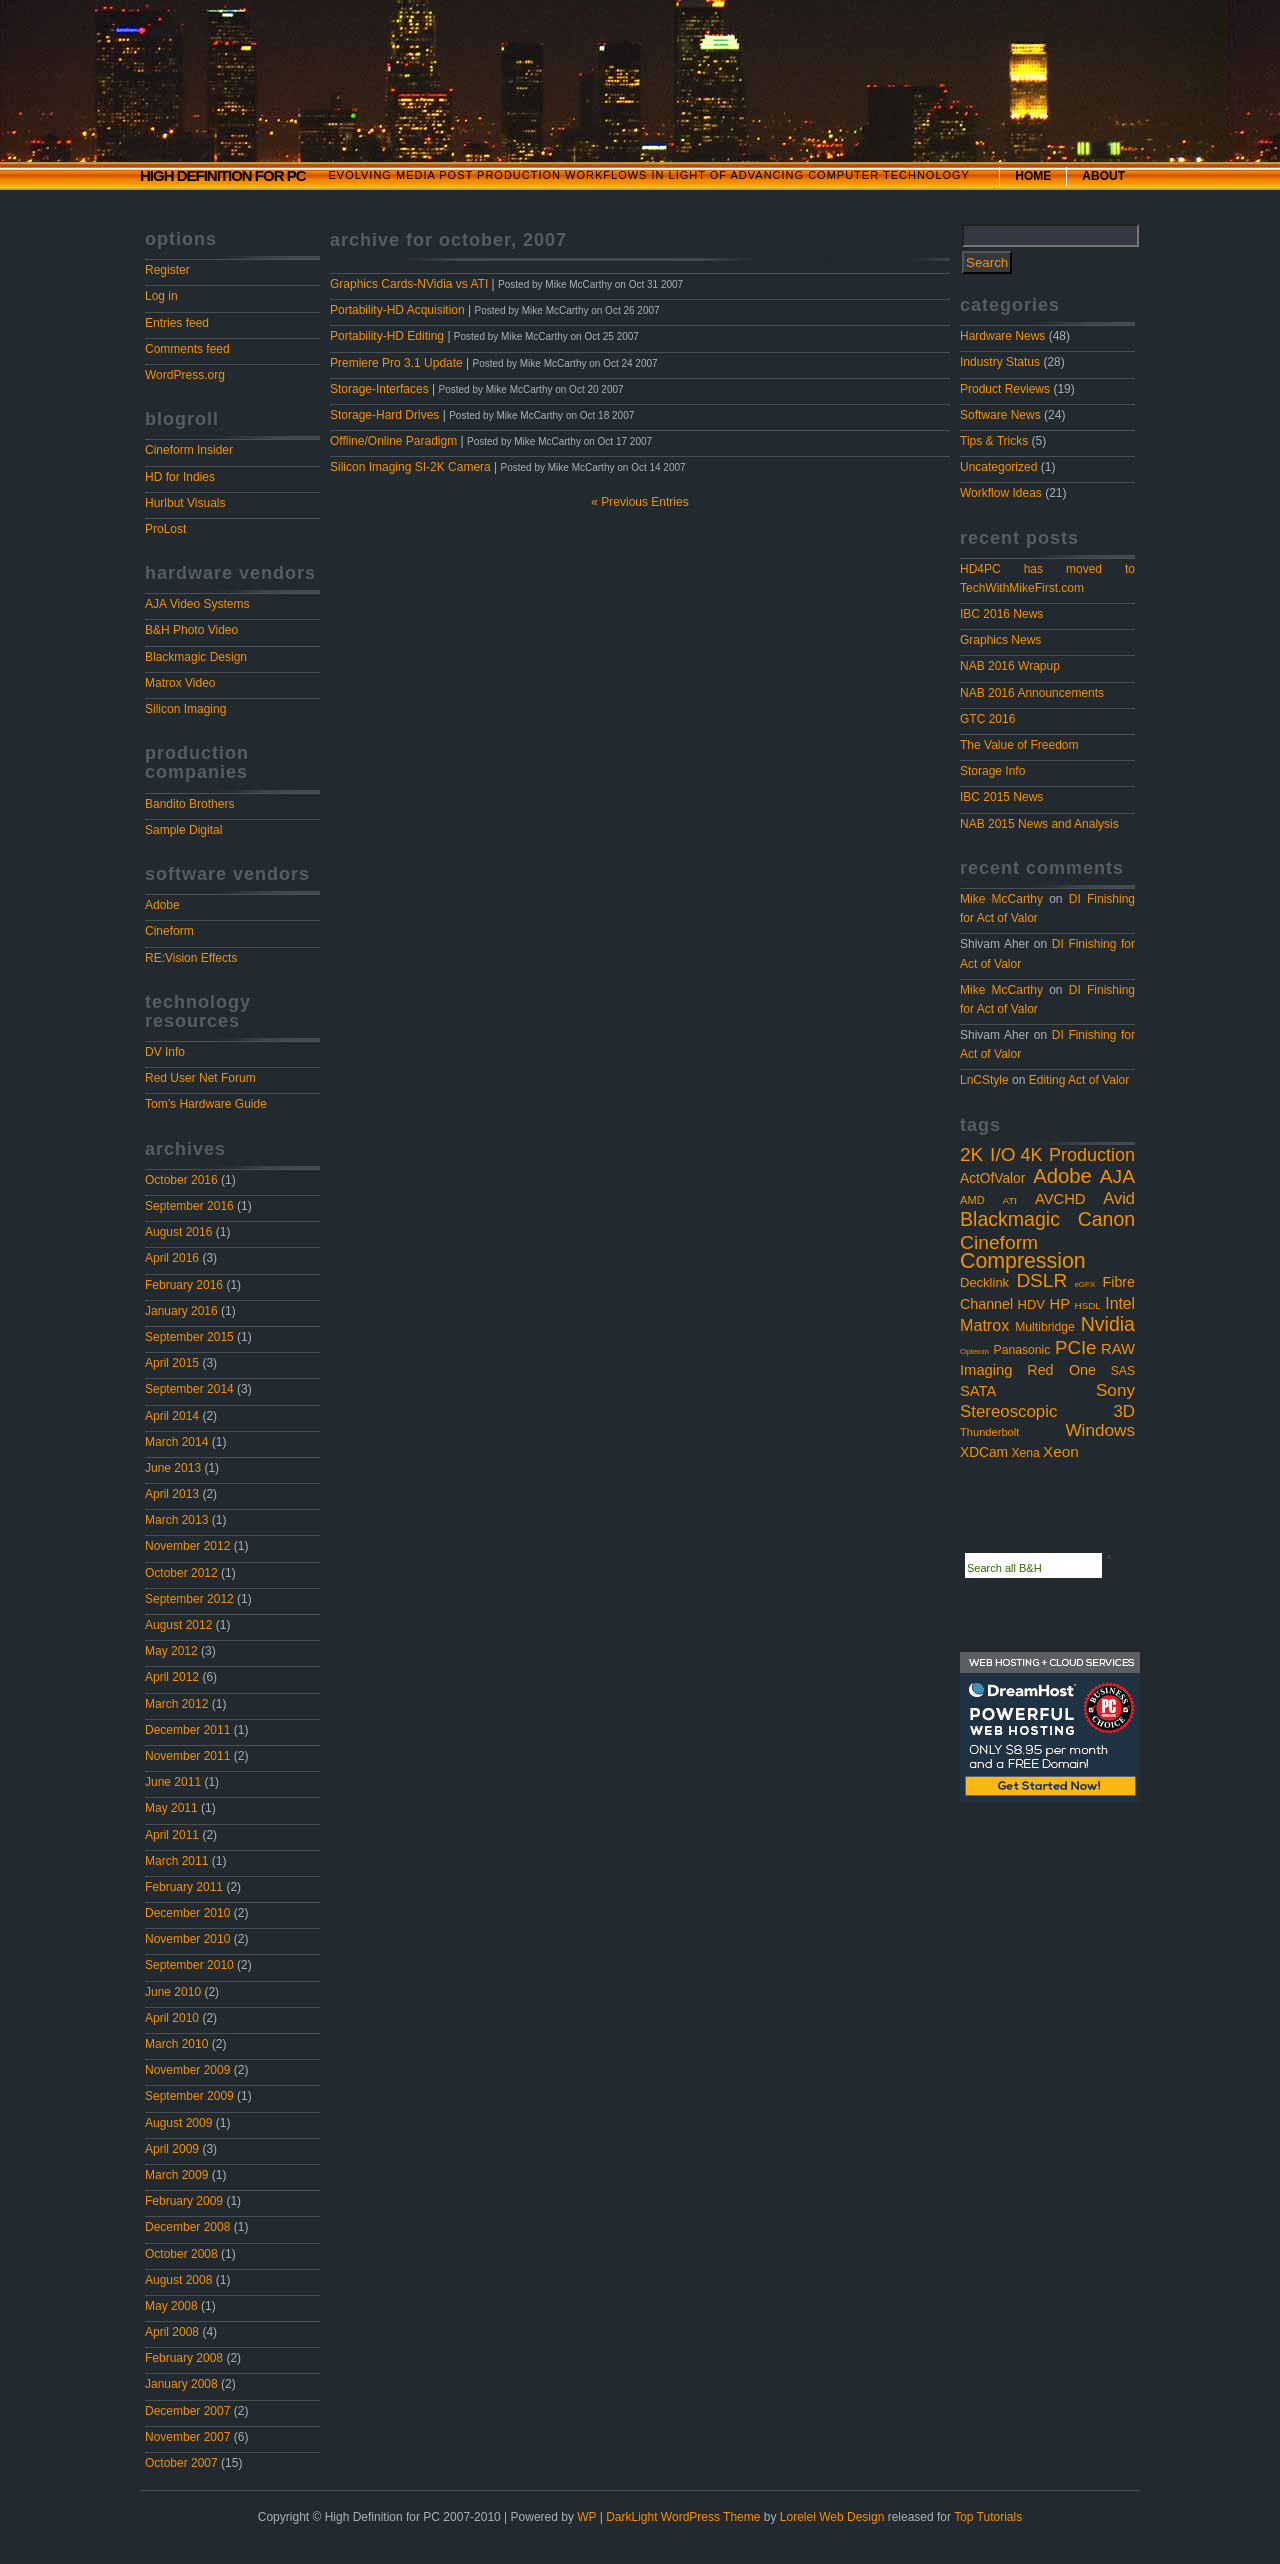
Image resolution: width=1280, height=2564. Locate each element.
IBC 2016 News (1001, 614)
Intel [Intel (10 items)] (1120, 1303)
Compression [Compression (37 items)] (1023, 1261)
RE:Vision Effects (191, 958)
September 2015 (189, 1337)
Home (1033, 176)
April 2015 (172, 1363)
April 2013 (172, 1494)
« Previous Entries (639, 502)
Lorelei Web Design (832, 2517)
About (1103, 176)
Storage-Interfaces (379, 389)
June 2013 (173, 1468)
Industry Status (1000, 362)
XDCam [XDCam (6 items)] (984, 1452)
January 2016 (181, 1311)
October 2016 (181, 1180)
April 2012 (172, 1677)
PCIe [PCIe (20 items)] (1075, 1347)
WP (586, 2517)
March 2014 (176, 1442)
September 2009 (189, 2096)
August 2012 (178, 1625)
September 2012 (189, 1599)
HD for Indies (180, 477)
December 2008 (187, 2227)
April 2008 (172, 2332)
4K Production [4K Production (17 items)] (1077, 1155)
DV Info (165, 1052)
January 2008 (181, 2384)
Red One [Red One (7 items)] (1061, 1370)
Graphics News (1000, 640)
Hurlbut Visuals (185, 503)
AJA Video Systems (197, 604)
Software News (1000, 415)
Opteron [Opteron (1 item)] (974, 1351)
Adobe (162, 905)
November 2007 (187, 2437)
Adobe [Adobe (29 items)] (1062, 1176)
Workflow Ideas (1001, 493)
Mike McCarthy (1001, 899)
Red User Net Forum (200, 1078)
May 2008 (171, 2306)
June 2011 (173, 1782)
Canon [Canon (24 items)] (1106, 1219)
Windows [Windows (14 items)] (1100, 1430)
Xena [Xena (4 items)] (1025, 1453)
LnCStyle (984, 1080)
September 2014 (189, 1389)
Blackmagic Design (196, 657)
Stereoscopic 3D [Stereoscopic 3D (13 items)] (1047, 1411)
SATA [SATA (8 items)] (978, 1391)
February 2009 (184, 2201)
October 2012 (181, 1573)
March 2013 (176, 1520)
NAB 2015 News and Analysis (1039, 824)
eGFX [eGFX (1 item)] (1084, 1284)
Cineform (169, 931)
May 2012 (171, 1651)
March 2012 (176, 1704)
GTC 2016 (987, 719)
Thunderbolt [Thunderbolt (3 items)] (989, 1432)
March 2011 (176, 1861)
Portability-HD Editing (387, 336)
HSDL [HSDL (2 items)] (1088, 1305)
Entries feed (177, 323)
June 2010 (173, 1992)
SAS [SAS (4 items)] (1123, 1371)
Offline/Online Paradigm (393, 441)
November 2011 (187, 1756)
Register (167, 270)
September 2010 (189, 1965)
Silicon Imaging (185, 709)
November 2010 (187, 1939)
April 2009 (172, 2149)
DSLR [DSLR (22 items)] (1041, 1280)
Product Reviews (1005, 389)
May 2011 (171, 1808)
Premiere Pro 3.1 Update (396, 363)
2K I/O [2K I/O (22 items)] (988, 1154)
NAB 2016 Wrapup (1010, 666)
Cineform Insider (189, 450)
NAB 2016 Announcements (1032, 693)
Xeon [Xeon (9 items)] (1061, 1451)
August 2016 (178, 1232)
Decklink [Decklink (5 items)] (984, 1282)
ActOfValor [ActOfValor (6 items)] (992, 1178)
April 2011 (172, 1835)
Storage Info (992, 771)
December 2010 (187, 1913)
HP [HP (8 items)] (1060, 1304)
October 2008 (181, 2254)
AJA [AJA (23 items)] (1117, 1176)
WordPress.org (185, 375)
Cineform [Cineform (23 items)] (999, 1242)
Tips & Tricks (994, 441)
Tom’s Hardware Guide (206, 1104)
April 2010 (172, 2018)
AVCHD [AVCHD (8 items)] (1060, 1199)
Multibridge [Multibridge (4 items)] (1044, 1327)
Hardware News (1002, 336)
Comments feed (187, 349)
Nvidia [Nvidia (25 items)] (1108, 1324)
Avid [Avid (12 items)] (1119, 1198)
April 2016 (172, 1258)
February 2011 (184, 1887)
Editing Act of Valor (1079, 1080)
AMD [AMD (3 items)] (972, 1200)
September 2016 (189, 1206)
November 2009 (187, 2070)
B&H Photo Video (191, 630)
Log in (161, 296)
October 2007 (181, 2463)
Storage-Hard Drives (384, 415)
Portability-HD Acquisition (397, 310)
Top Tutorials (988, 2517)
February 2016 (184, 1285)
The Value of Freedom (1019, 745)
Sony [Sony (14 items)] (1115, 1390)
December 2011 (187, 1730)
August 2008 (178, 2280)
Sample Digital (183, 830)
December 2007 (187, 2411)
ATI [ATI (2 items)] (1010, 1200)
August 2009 (178, 2123)
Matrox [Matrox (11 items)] (984, 1325)
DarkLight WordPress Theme (683, 2517)
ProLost (165, 529)
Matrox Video (180, 683)
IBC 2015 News (1001, 797)
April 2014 (172, 1416)
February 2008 (184, 2358)
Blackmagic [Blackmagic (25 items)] (1010, 1219)
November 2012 (187, 1546)
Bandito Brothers (189, 804)
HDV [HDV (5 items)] (1031, 1304)
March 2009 (176, 2175)
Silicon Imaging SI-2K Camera (410, 467)
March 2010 (176, 2044)
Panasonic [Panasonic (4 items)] (1022, 1350)
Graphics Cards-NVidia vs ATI (409, 284)
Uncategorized (998, 467)
